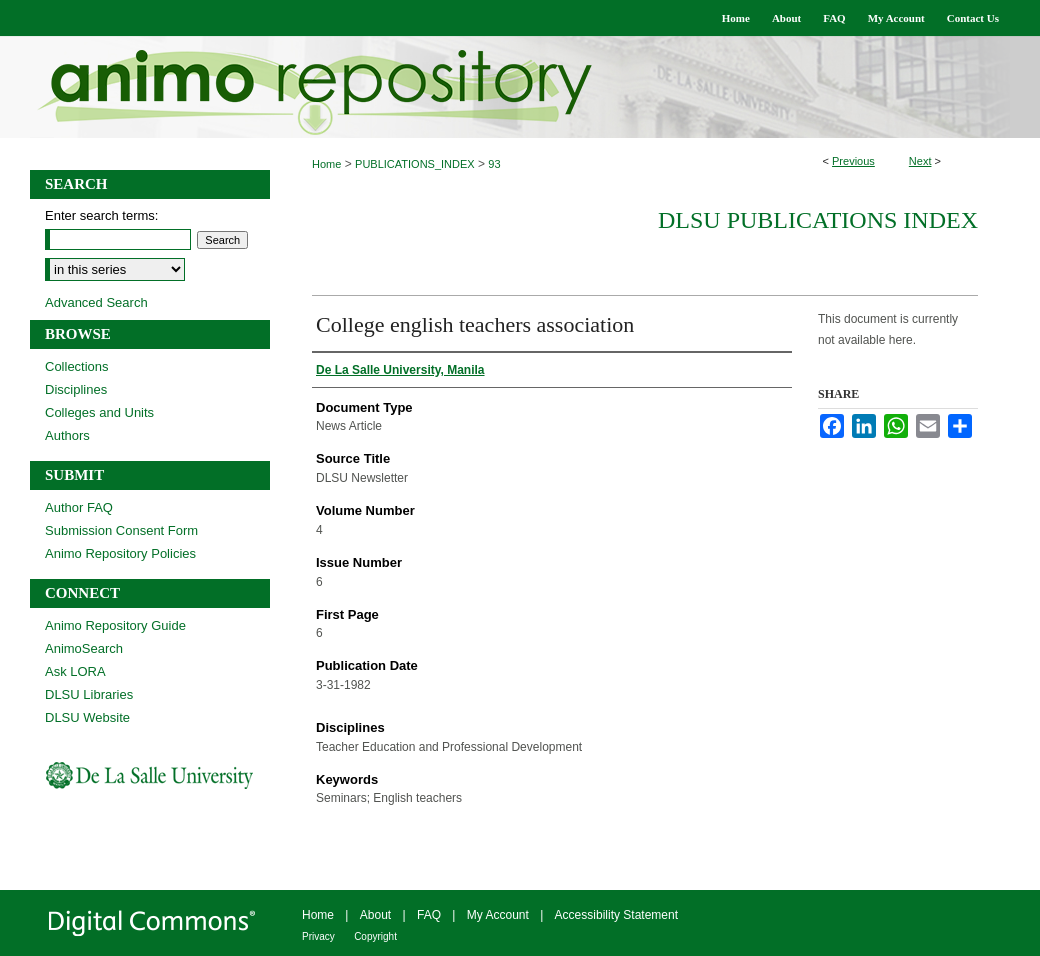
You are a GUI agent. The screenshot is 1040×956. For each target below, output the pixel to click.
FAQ (429, 915)
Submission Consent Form (121, 530)
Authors (67, 435)
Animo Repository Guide (115, 625)
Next (920, 161)
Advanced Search (96, 302)
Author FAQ (79, 507)
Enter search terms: (101, 215)
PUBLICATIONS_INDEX (415, 164)
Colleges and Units (99, 412)
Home (326, 164)
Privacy (318, 936)
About (375, 915)
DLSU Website (87, 717)
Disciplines (76, 389)
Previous (853, 161)
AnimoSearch (84, 648)
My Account (498, 915)
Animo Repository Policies (120, 553)
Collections (77, 366)
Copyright (375, 936)
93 (494, 164)
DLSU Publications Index (818, 220)
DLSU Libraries (89, 694)
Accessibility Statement (616, 915)
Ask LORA (75, 671)
